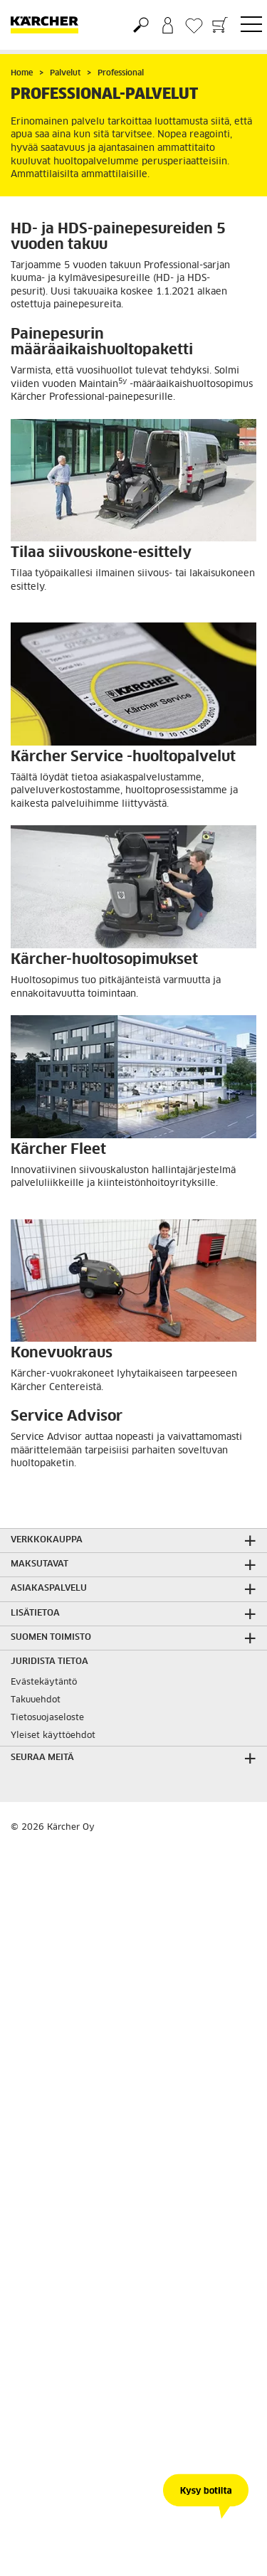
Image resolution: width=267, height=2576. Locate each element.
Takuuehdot (36, 1700)
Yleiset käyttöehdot (53, 1736)
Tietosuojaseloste (47, 1718)
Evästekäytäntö (44, 1682)
